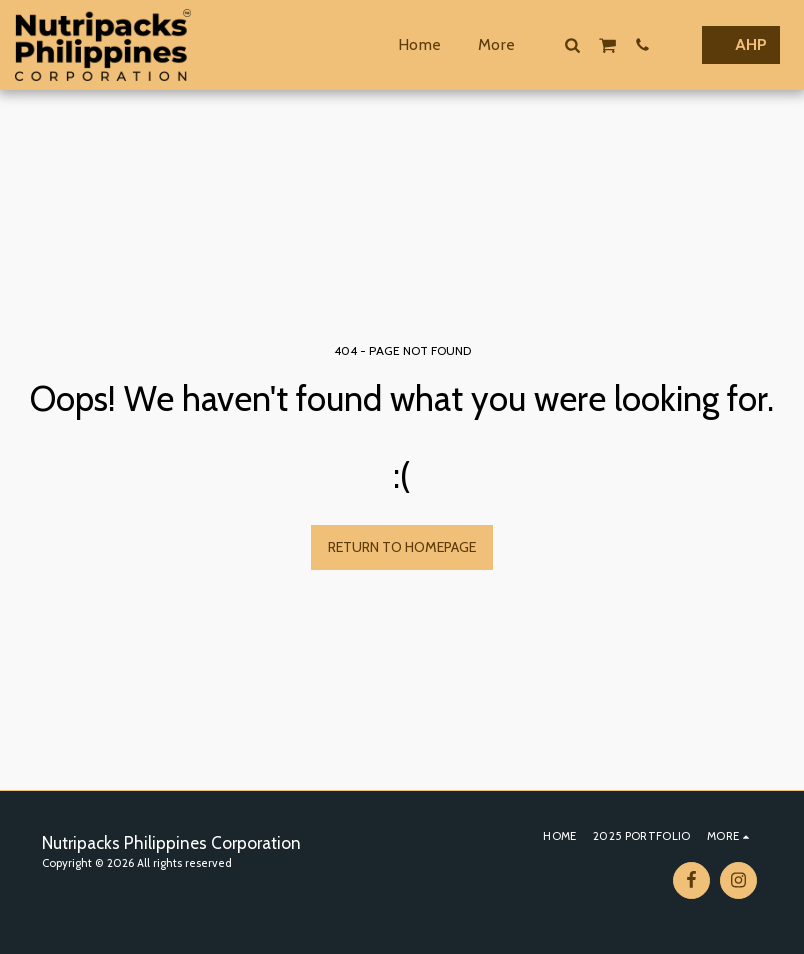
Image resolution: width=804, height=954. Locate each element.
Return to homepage (402, 547)
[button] (572, 44)
